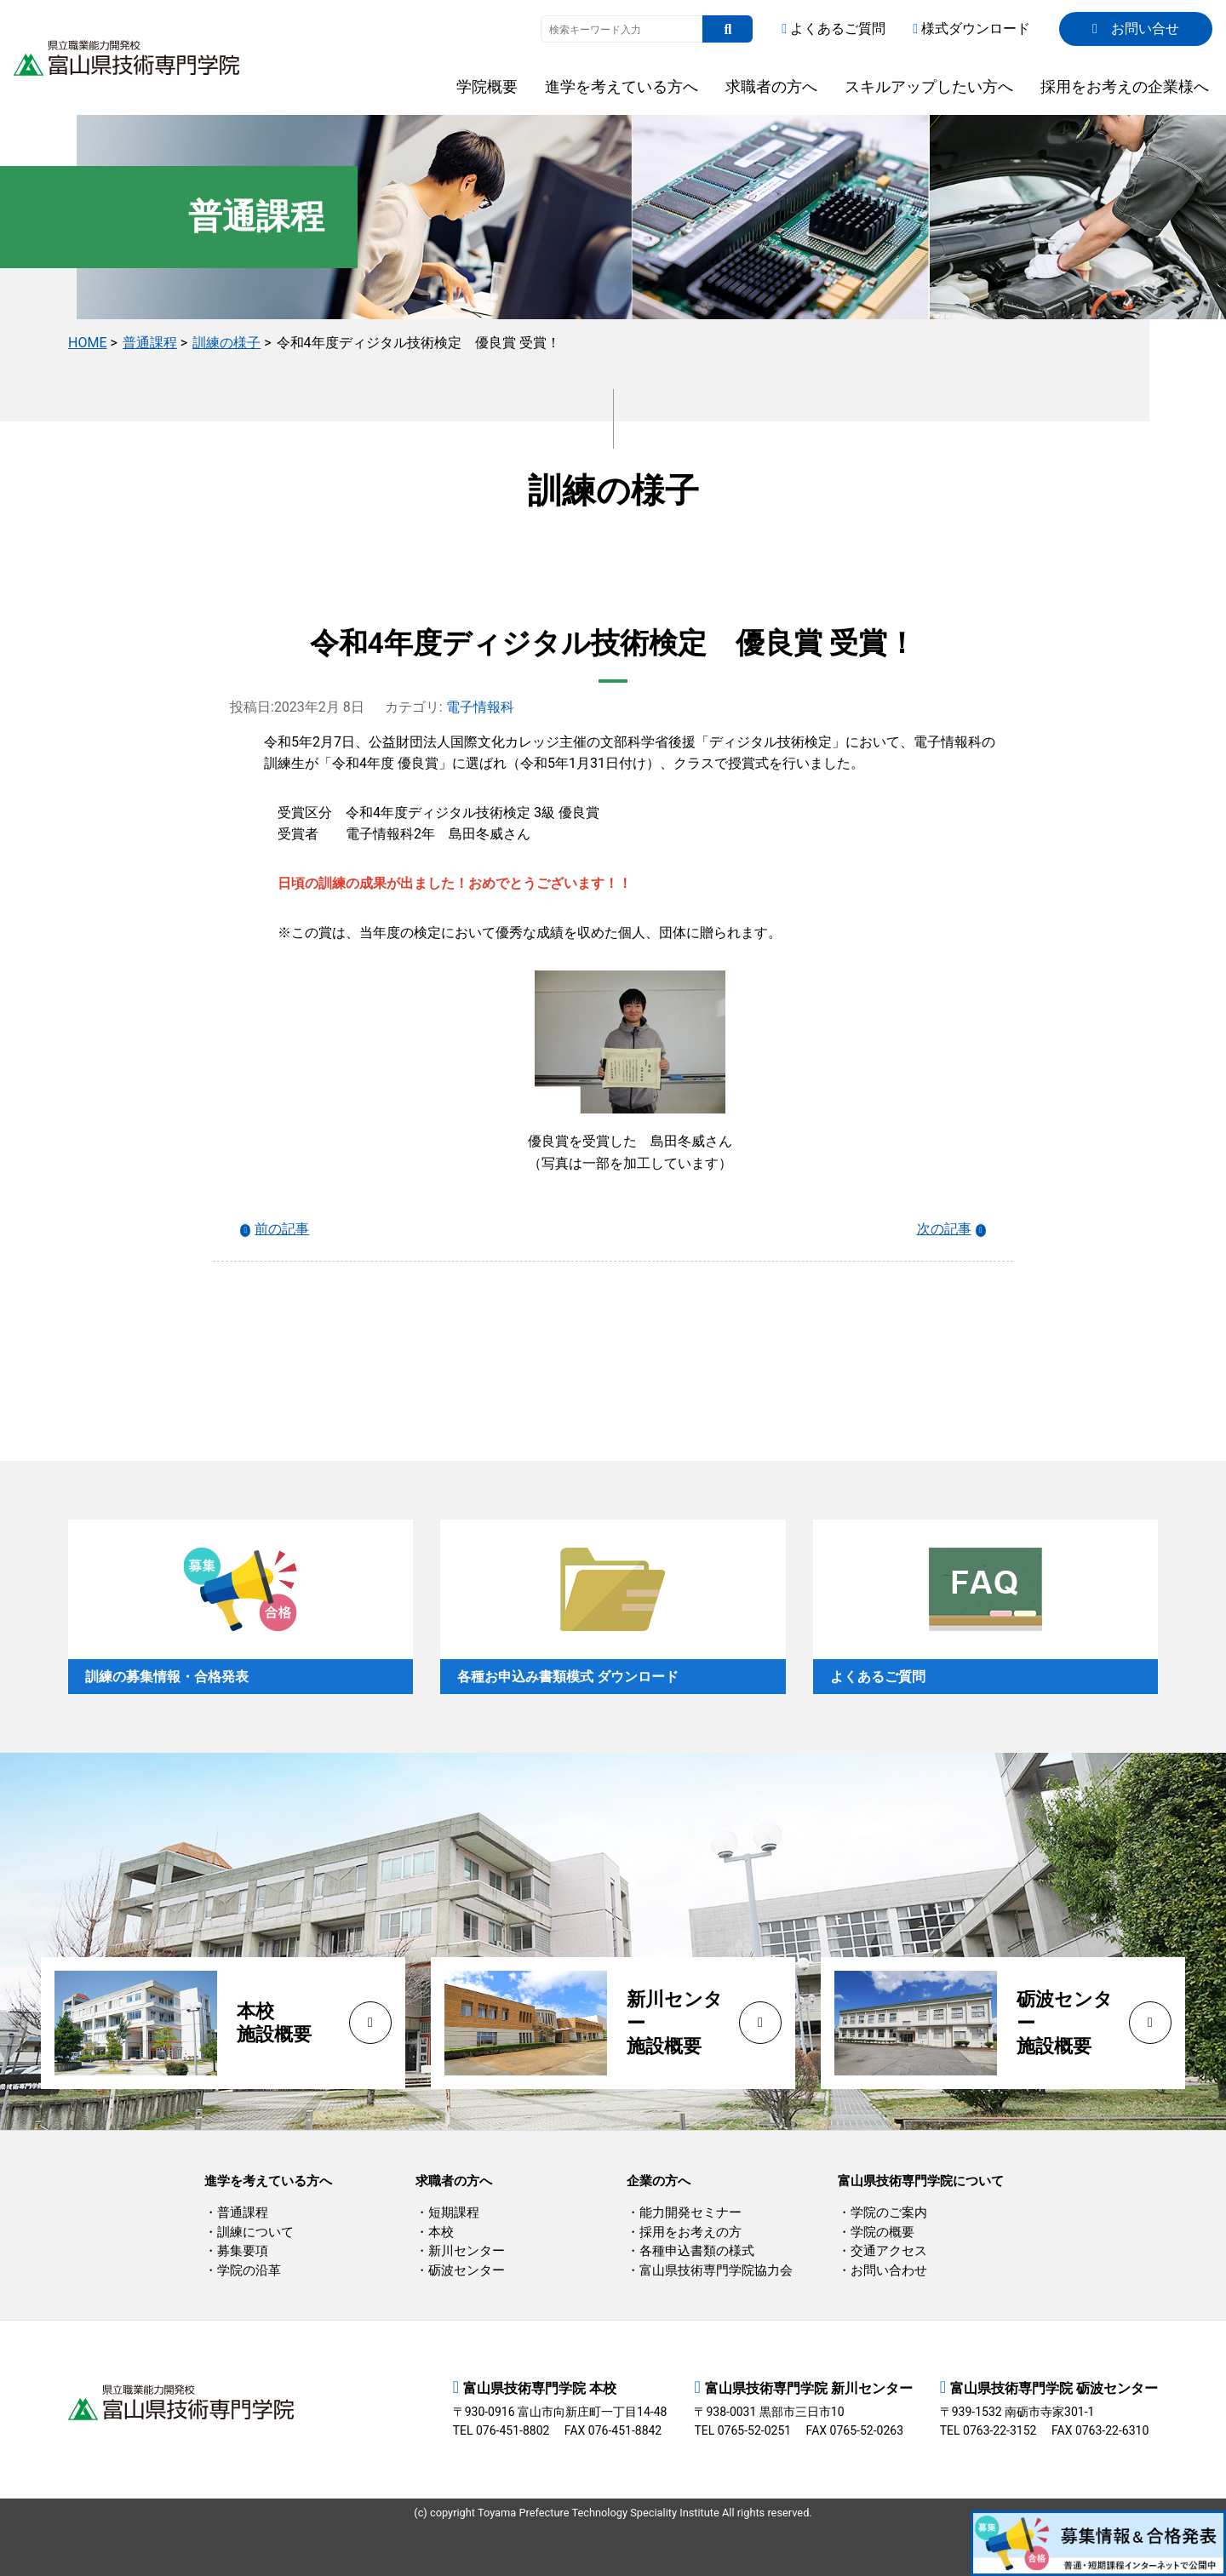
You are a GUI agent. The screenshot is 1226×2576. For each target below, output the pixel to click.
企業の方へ (658, 2181)
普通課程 (150, 343)
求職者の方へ (771, 86)
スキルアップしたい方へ (929, 86)
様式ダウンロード (971, 28)
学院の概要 (882, 2232)
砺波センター (466, 2270)
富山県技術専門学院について (921, 2181)
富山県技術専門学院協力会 (716, 2270)
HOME (87, 343)
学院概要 (487, 86)
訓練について (255, 2232)
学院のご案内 (889, 2212)
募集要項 (242, 2250)
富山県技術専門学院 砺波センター (1054, 2388)
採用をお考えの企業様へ (1124, 86)
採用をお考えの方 (690, 2232)
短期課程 (453, 2212)
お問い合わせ (889, 2270)
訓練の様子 (226, 343)
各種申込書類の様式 (696, 2250)
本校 (441, 2232)
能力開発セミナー (690, 2212)
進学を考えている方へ (621, 86)
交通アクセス (889, 2250)
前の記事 (282, 1229)
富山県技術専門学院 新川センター (809, 2388)
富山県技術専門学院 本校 (539, 2388)
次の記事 (944, 1229)
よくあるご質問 (833, 28)
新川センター (466, 2250)
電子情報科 (480, 707)
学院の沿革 (249, 2270)
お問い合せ (1135, 28)
